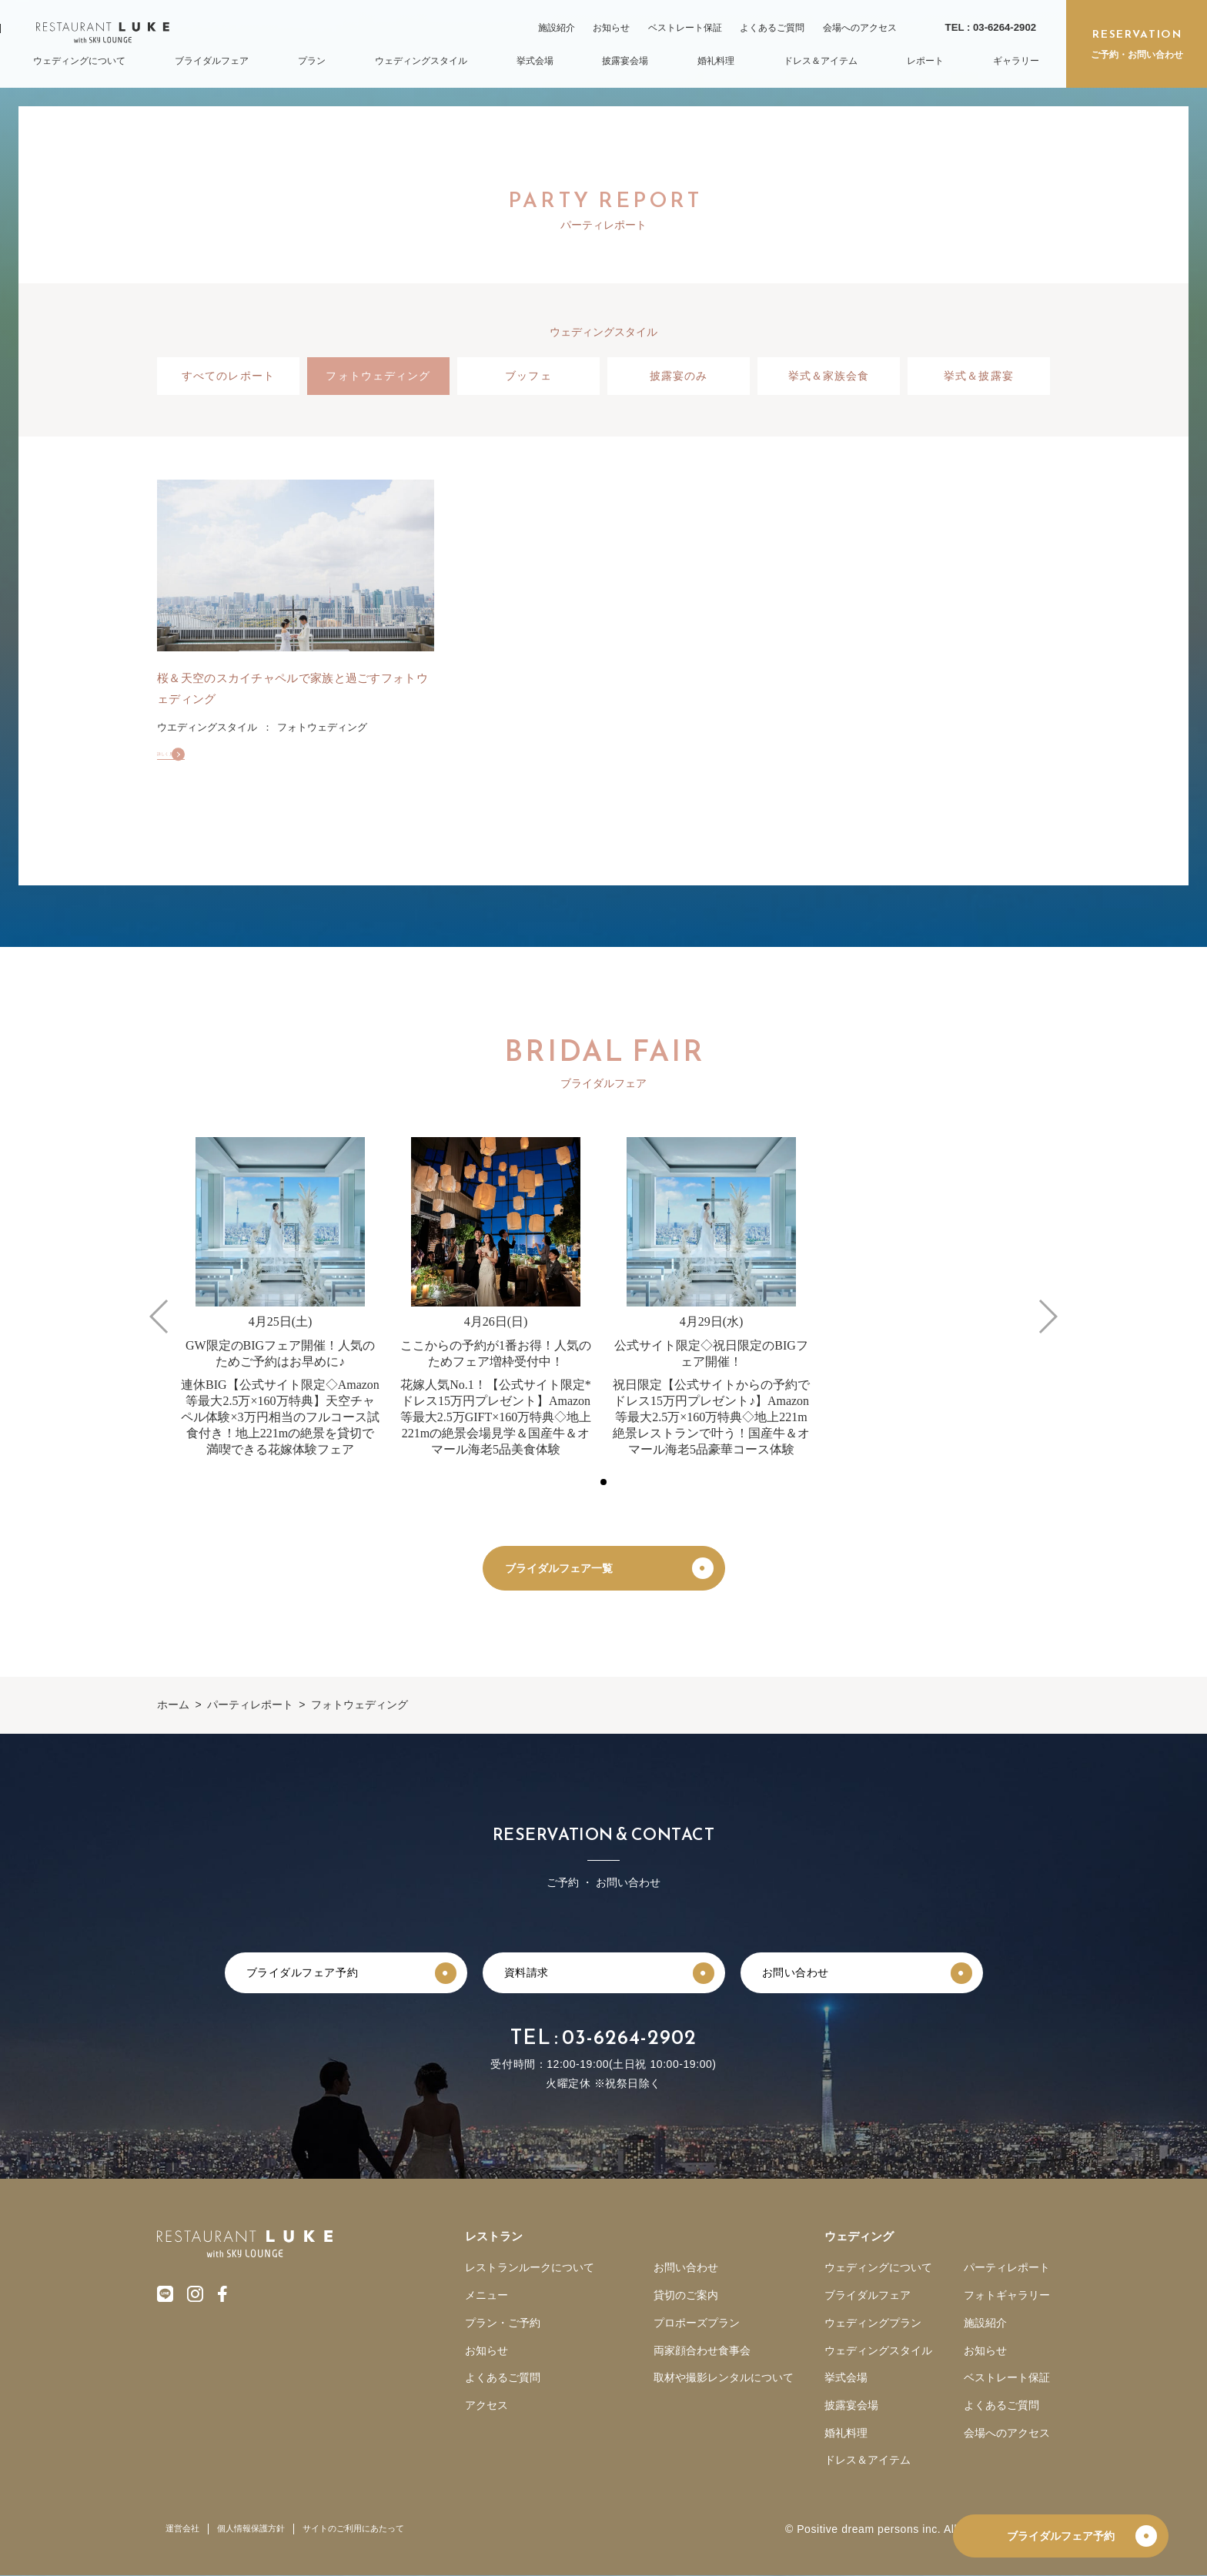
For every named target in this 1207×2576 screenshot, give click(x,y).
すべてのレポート (228, 376)
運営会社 (182, 2529)
